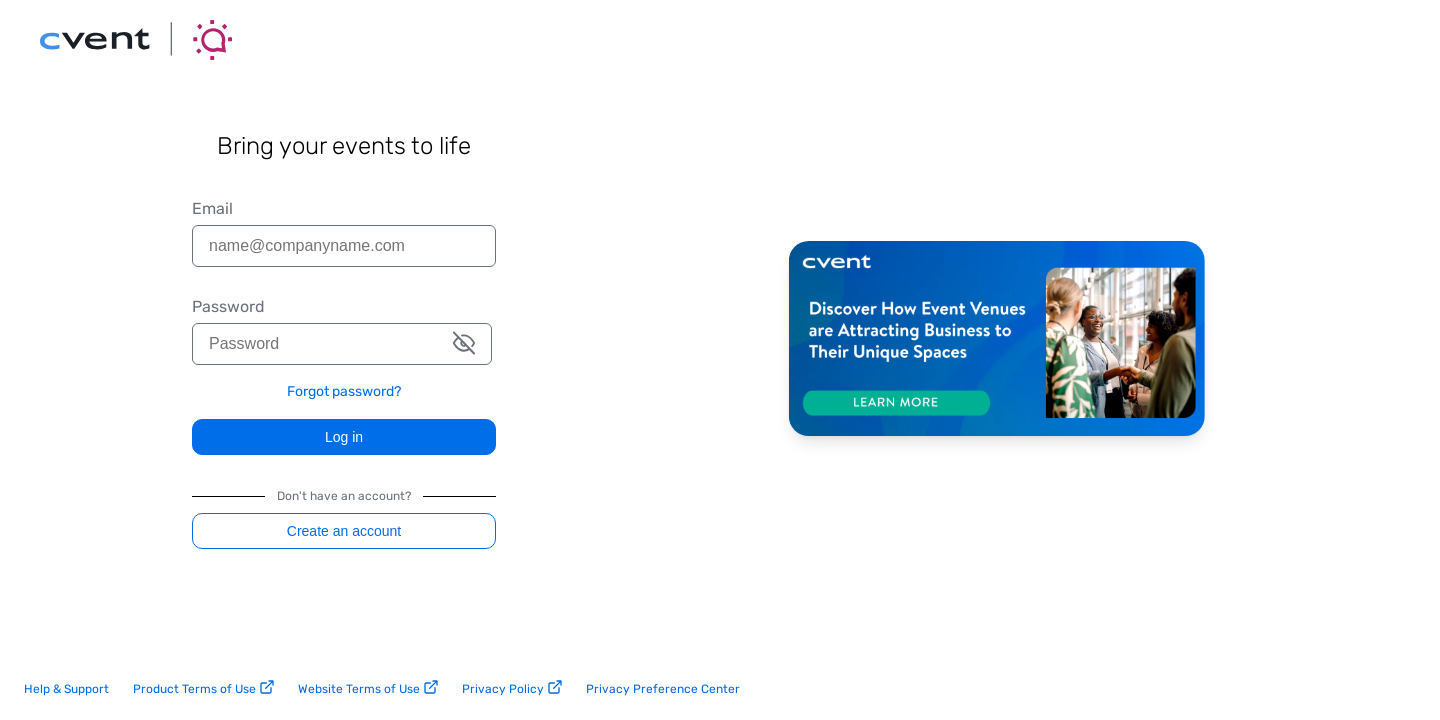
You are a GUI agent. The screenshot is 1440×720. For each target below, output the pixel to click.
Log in (344, 437)
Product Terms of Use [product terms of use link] (203, 688)
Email (212, 209)
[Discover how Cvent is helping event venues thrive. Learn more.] (997, 340)
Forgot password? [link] (344, 392)
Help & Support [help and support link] (66, 689)
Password (228, 307)
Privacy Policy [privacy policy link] (512, 688)
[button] (464, 344)
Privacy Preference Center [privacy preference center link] (663, 689)
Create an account (344, 531)
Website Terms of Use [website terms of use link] (368, 688)
